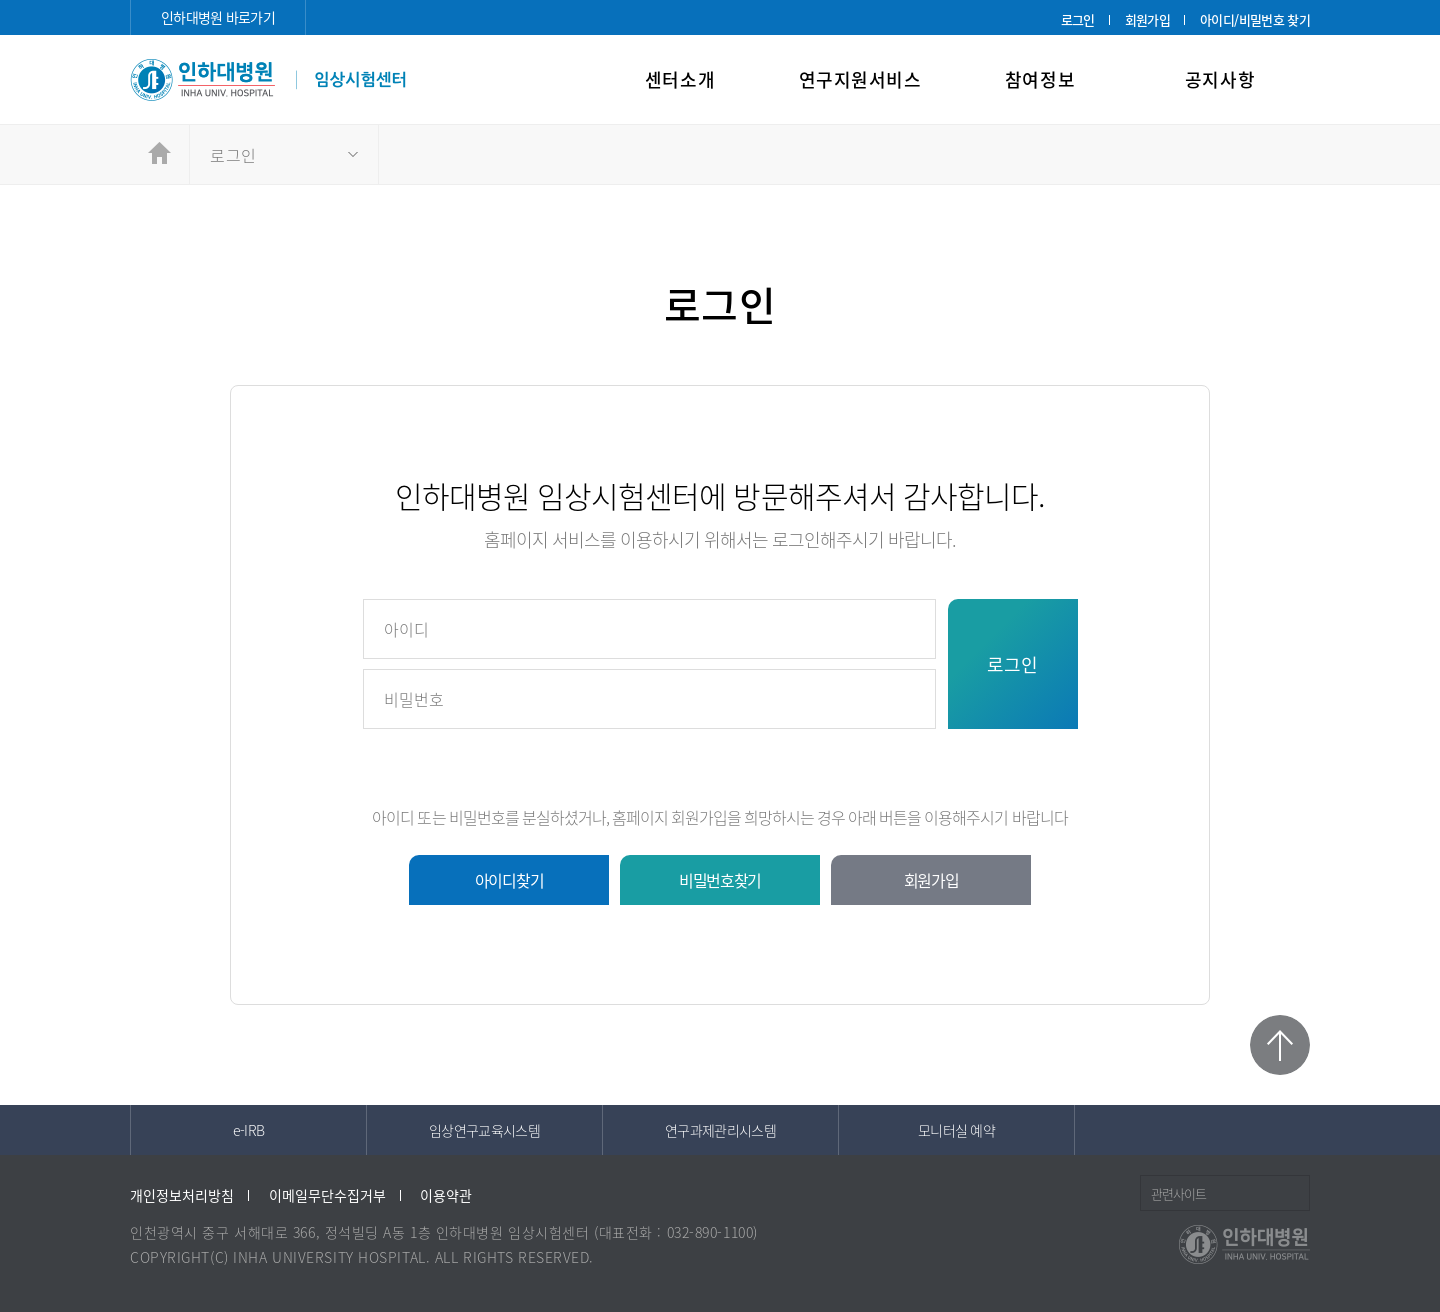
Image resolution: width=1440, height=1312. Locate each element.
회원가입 (1147, 19)
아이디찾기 (509, 880)
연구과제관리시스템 (720, 1130)
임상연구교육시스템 (484, 1130)
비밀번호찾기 (720, 880)
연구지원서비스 (860, 79)
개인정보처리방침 (182, 1195)
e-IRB (249, 1130)
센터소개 (680, 79)
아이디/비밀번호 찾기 (1255, 19)
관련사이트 (1178, 1193)
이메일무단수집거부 (327, 1195)
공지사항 (1220, 79)
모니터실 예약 (956, 1130)
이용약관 (446, 1195)
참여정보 (1040, 79)
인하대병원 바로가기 (218, 17)
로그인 (1078, 19)
